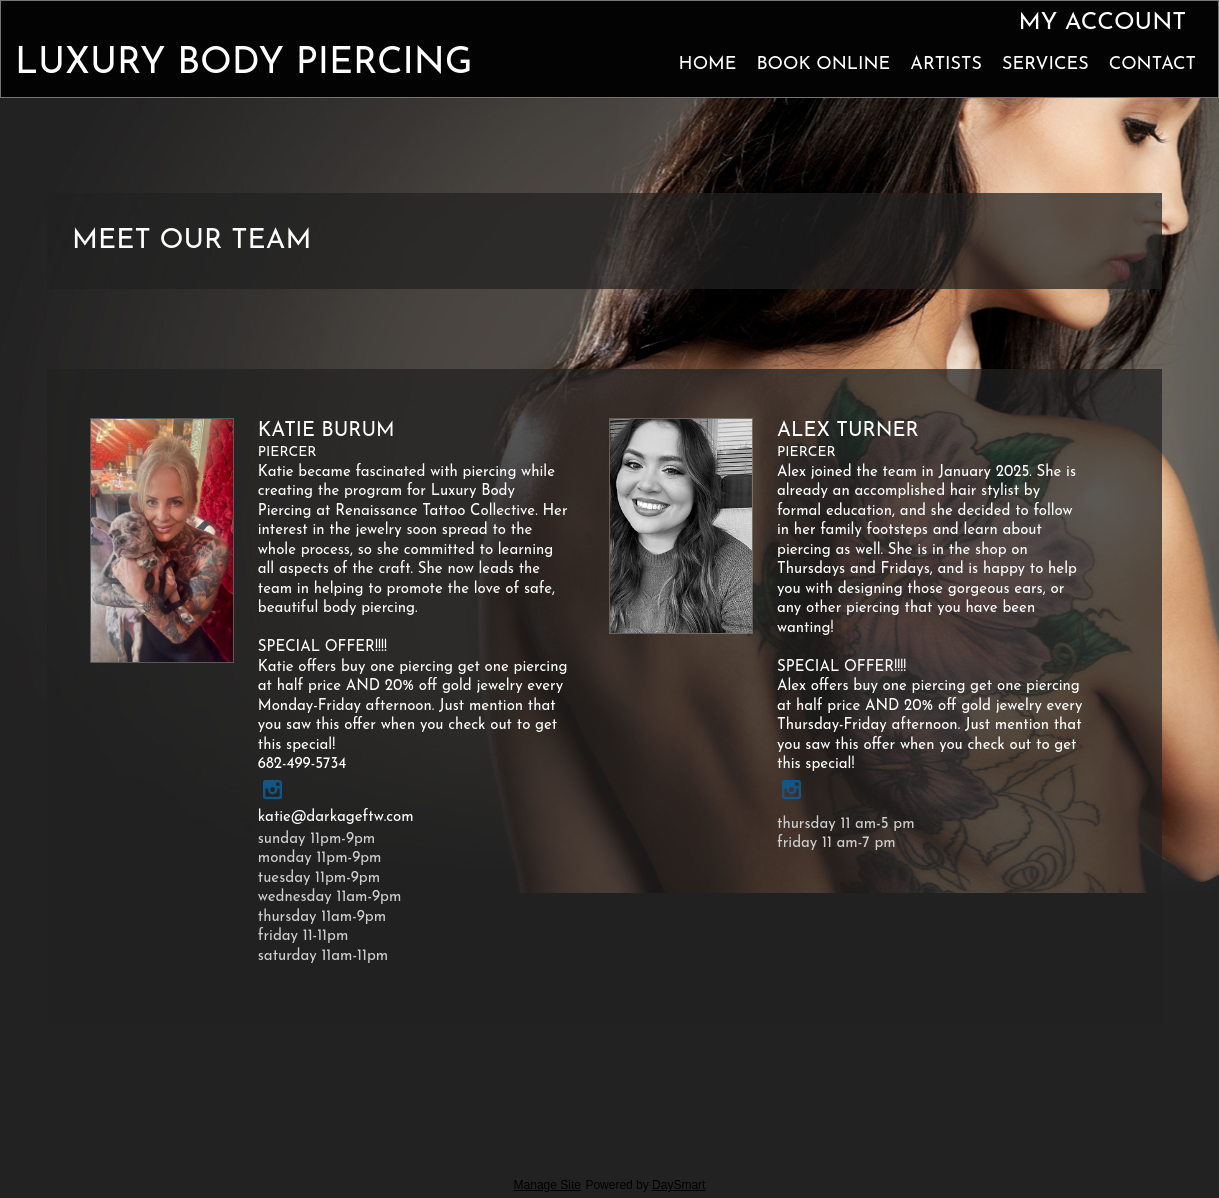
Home (708, 64)
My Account (1102, 23)
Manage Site (547, 1185)
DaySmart (678, 1185)
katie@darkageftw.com (336, 817)
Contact (1152, 64)
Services (1045, 64)
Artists (946, 64)
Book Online (823, 64)
